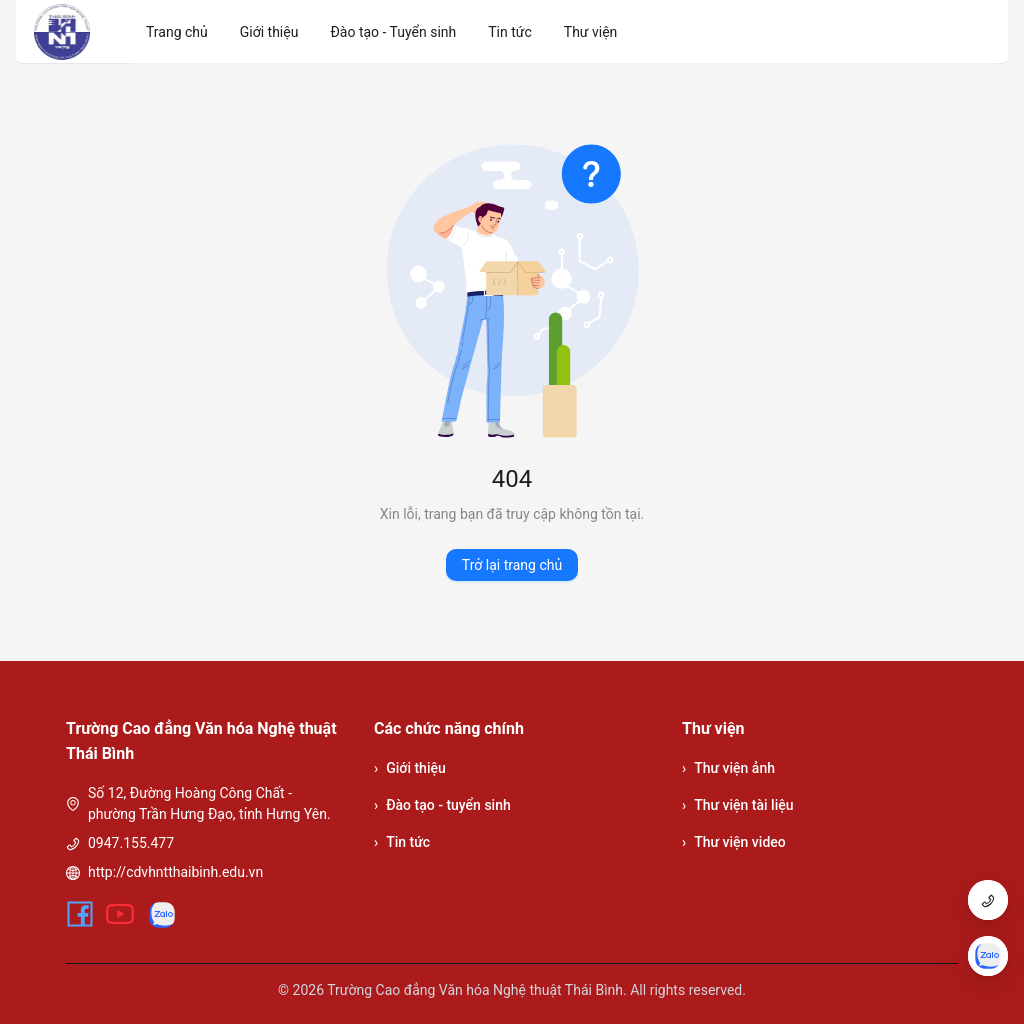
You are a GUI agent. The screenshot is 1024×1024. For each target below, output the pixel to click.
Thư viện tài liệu (738, 805)
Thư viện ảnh (728, 768)
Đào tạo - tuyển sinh (442, 805)
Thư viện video (734, 842)
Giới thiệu (410, 768)
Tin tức (402, 842)
